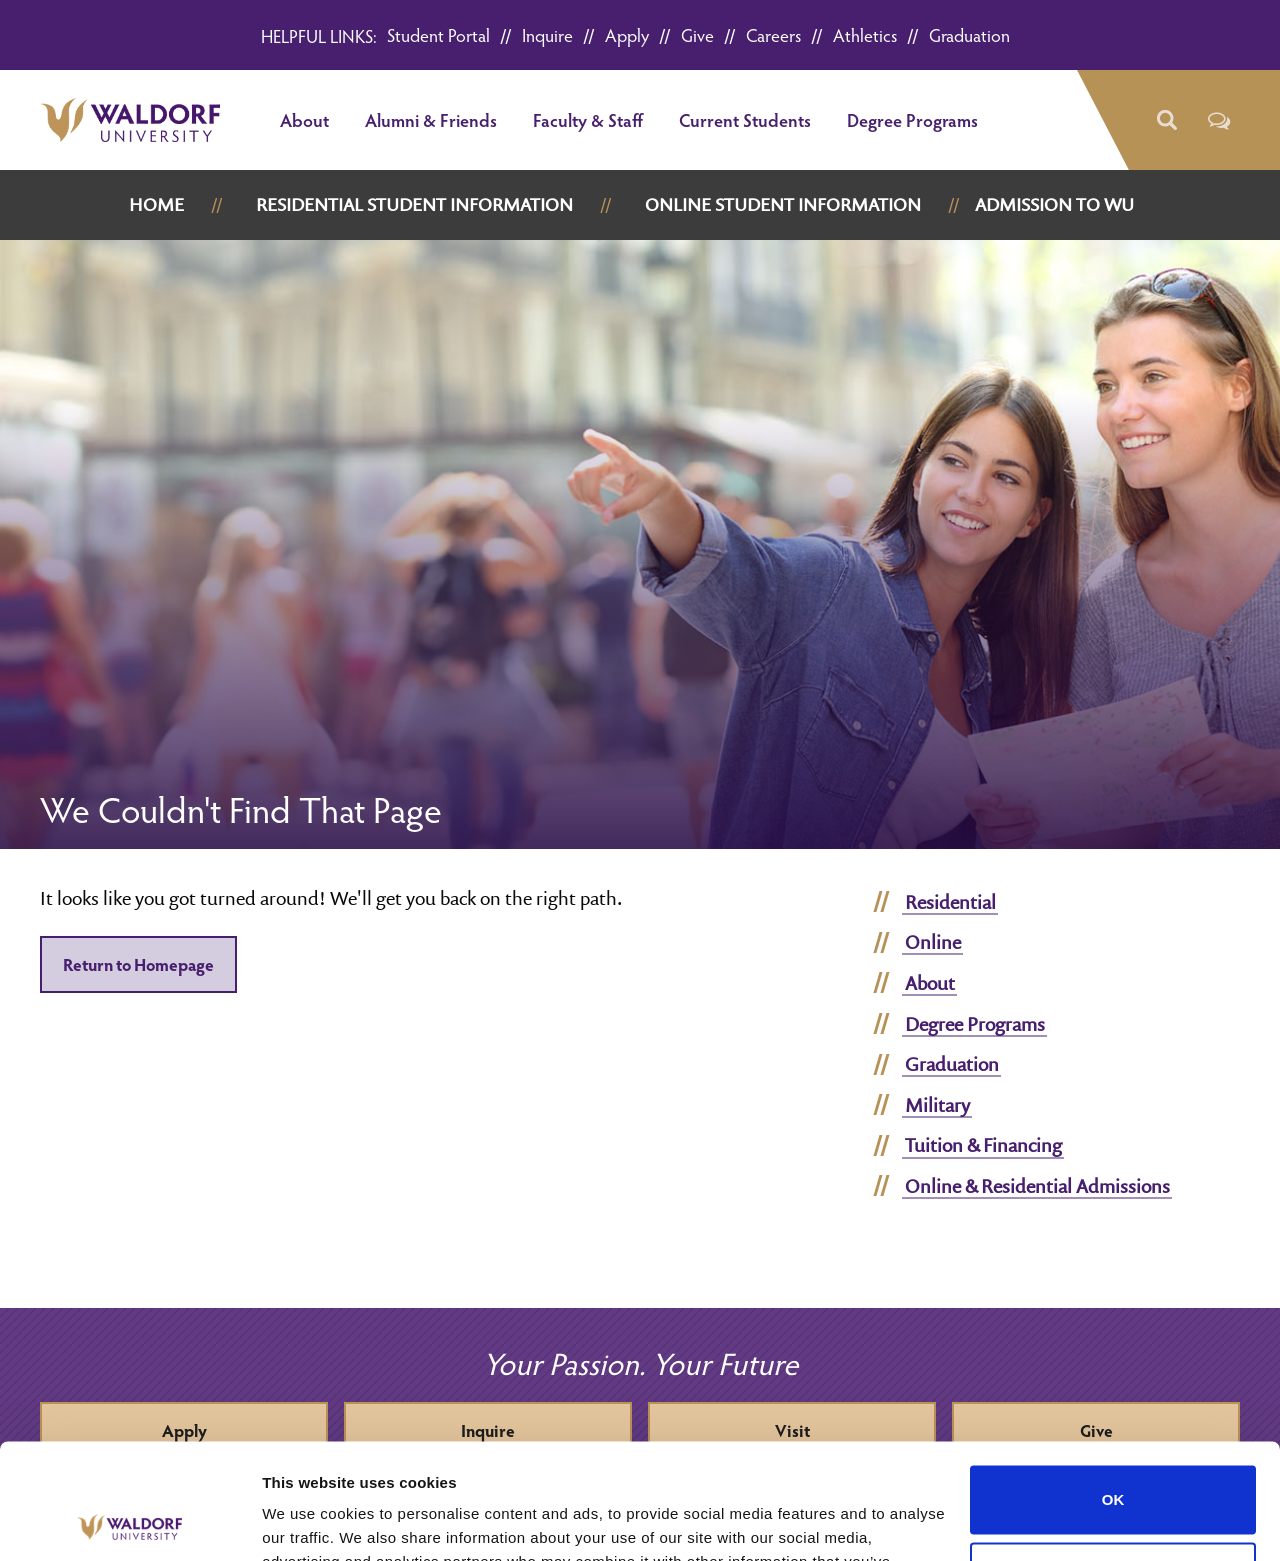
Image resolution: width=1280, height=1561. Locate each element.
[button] (1165, 120)
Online (933, 942)
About (304, 119)
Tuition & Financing (983, 1145)
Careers (773, 34)
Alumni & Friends (431, 119)
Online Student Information (783, 204)
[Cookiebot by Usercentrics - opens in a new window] (129, 1522)
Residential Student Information (414, 204)
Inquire (547, 34)
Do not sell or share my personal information (1113, 1457)
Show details (308, 1521)
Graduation (969, 34)
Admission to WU (1054, 204)
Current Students (745, 119)
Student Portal (438, 34)
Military (937, 1105)
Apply (627, 34)
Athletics (865, 34)
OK (1113, 1380)
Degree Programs (912, 119)
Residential (950, 902)
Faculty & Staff (588, 119)
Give (697, 34)
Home (156, 204)
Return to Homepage (138, 964)
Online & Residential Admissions (1037, 1186)
